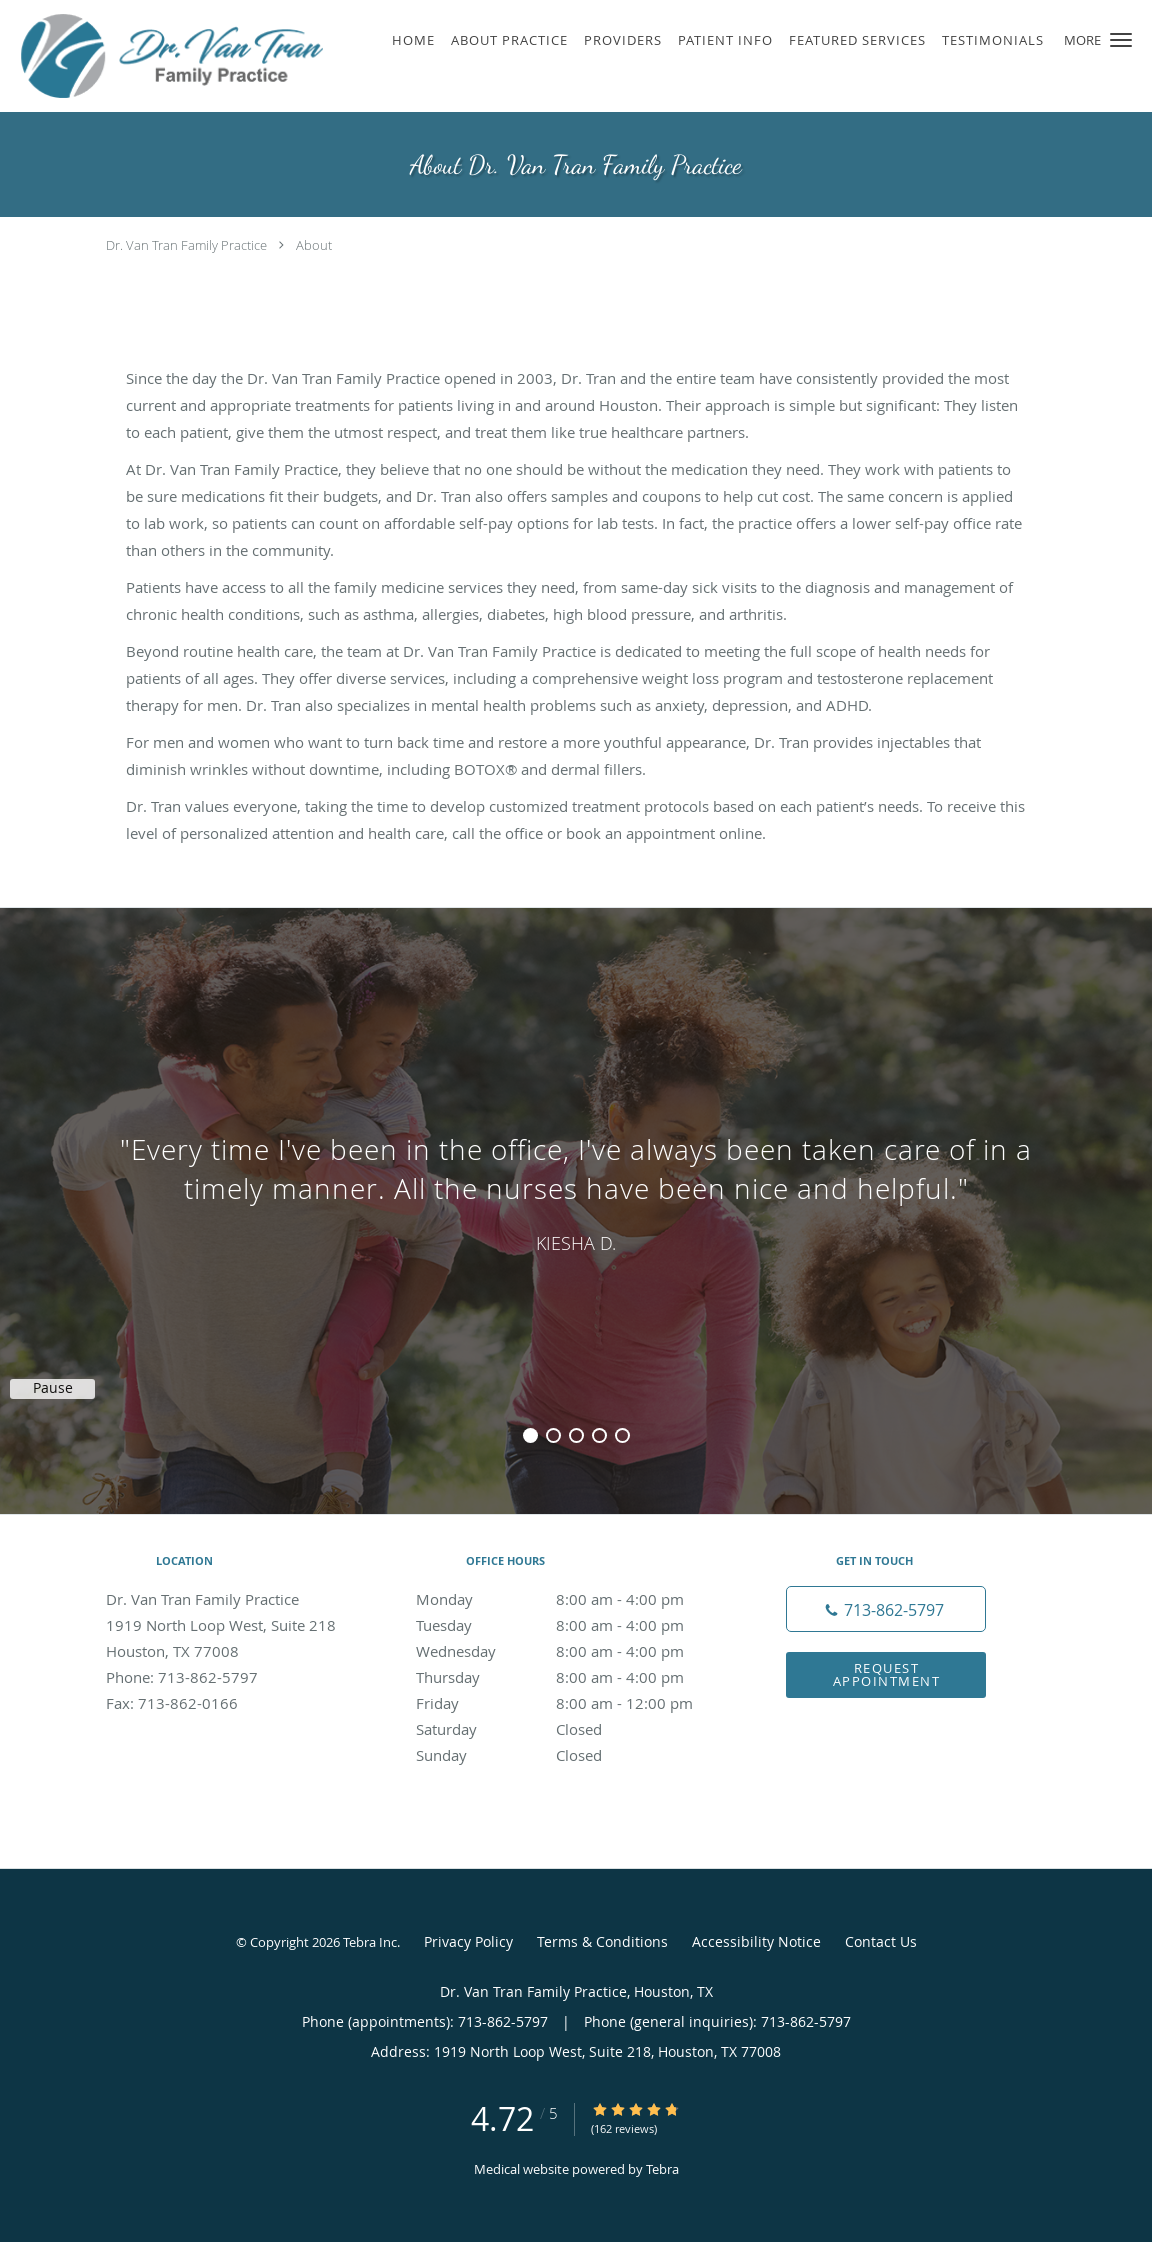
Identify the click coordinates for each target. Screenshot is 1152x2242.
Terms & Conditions (602, 1941)
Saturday (571, 1729)
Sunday (571, 1755)
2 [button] (553, 1435)
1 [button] (530, 1435)
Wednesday (571, 1651)
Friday (571, 1703)
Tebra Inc (370, 1942)
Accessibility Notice (756, 1941)
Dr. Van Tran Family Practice (186, 245)
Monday (571, 1599)
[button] (1121, 40)
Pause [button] (53, 1388)
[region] (576, 1191)
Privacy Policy (468, 1941)
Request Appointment (887, 1674)
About (314, 245)
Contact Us (881, 1941)
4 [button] (599, 1435)
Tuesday (571, 1625)
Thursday (571, 1677)
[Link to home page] (167, 56)
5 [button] (622, 1435)
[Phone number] (886, 1609)
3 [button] (576, 1435)
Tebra (662, 2169)
